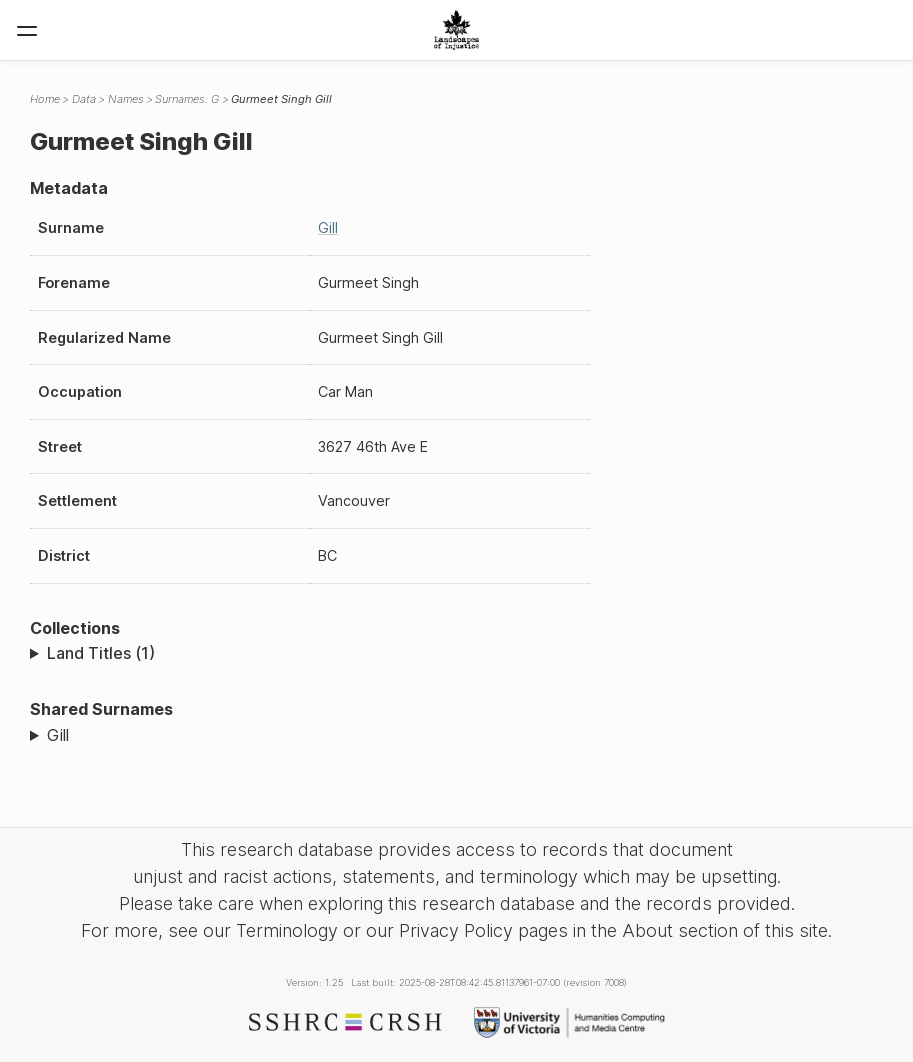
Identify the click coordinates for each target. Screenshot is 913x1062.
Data (84, 99)
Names (126, 99)
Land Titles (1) (101, 653)
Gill (328, 227)
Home (45, 99)
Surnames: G (187, 99)
